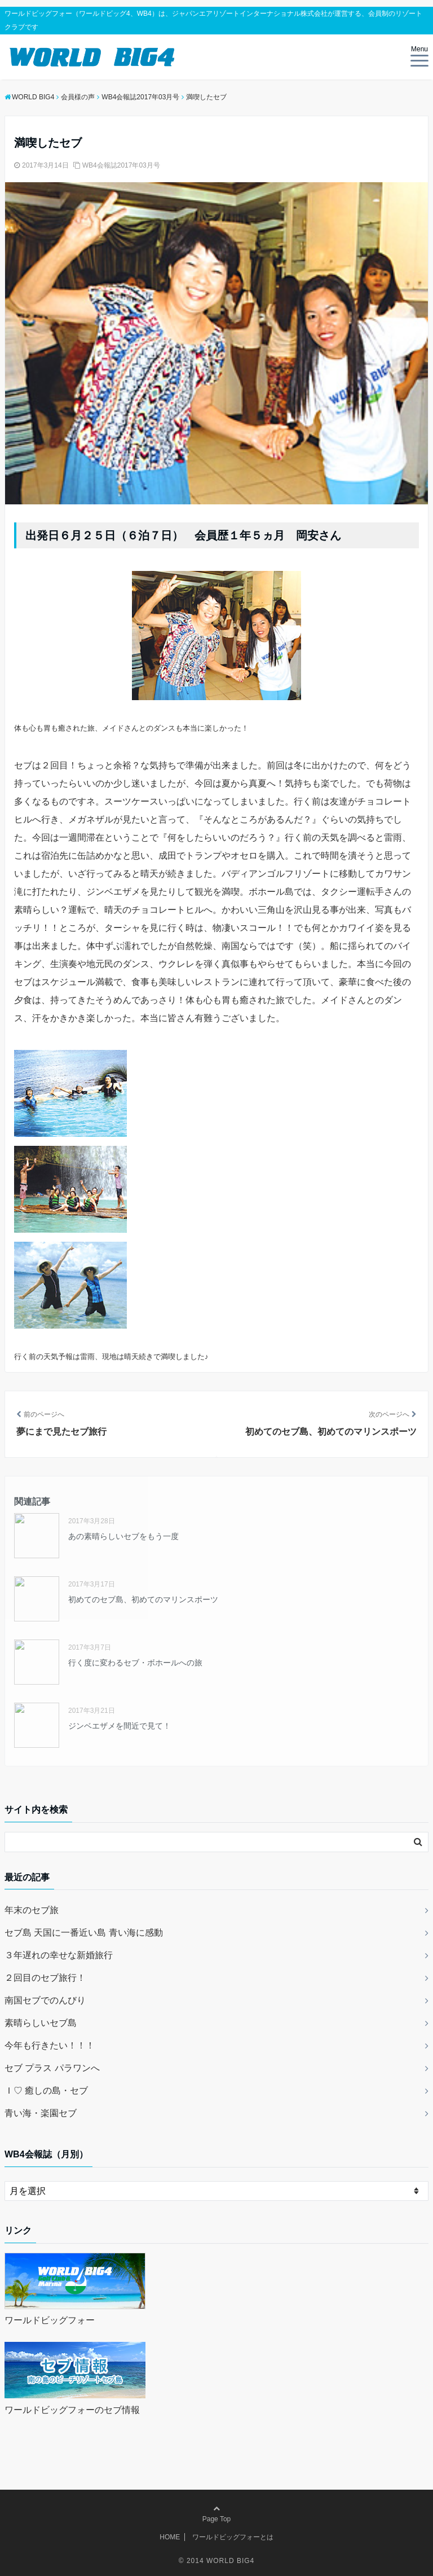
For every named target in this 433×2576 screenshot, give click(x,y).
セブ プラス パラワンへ (52, 2068)
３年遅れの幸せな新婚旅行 (59, 1955)
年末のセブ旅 (32, 1910)
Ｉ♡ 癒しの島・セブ (46, 2090)
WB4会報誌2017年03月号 (121, 165)
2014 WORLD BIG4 (220, 2561)
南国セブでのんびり (45, 2000)
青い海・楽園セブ (41, 2113)
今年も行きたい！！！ (50, 2045)
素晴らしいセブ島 (41, 2023)
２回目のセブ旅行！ (45, 1977)
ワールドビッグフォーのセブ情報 (72, 2410)
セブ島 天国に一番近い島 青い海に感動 (84, 1932)
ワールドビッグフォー (50, 2320)
